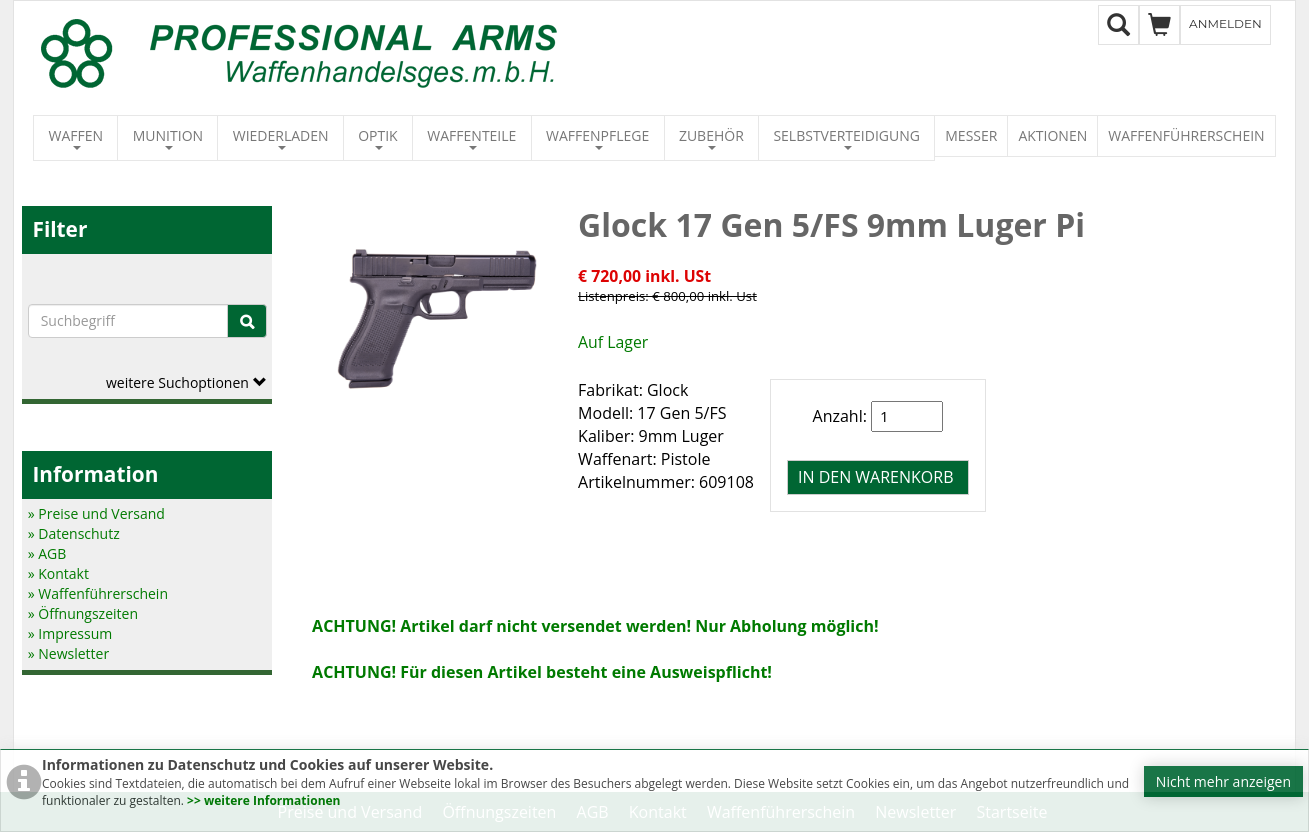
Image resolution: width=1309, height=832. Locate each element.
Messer (971, 135)
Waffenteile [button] (471, 138)
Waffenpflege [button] (597, 138)
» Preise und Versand (96, 513)
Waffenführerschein (1186, 135)
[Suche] (247, 321)
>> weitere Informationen (263, 800)
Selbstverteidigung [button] (846, 138)
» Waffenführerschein (98, 593)
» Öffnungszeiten (83, 613)
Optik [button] (378, 138)
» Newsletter (68, 653)
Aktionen (1052, 135)
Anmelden (1225, 23)
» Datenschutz (74, 533)
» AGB (47, 553)
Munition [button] (168, 138)
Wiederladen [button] (281, 138)
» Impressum (70, 633)
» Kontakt (58, 573)
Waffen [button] (76, 138)
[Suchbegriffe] (128, 321)
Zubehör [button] (711, 138)
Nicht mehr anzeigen (1223, 781)
